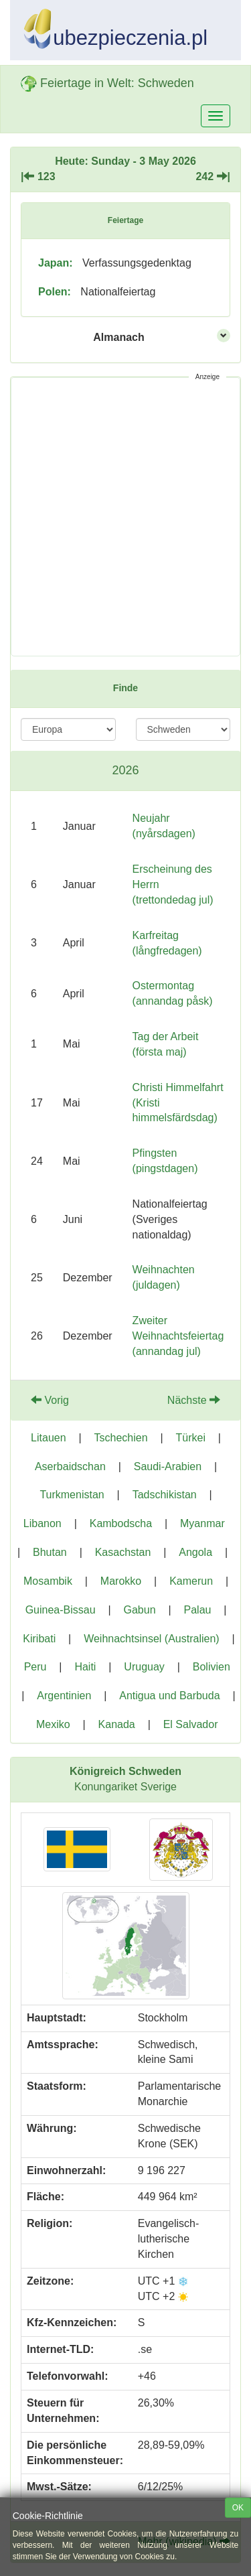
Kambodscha (121, 1523)
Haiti (85, 1666)
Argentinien (64, 1695)
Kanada (116, 1724)
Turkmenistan (71, 1494)
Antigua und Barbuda (169, 1695)
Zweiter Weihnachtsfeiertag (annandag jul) (178, 1336)
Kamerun (191, 1581)
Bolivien (211, 1666)
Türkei (190, 1437)
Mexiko (53, 1724)
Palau (198, 1610)
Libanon (42, 1523)
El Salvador (190, 1724)
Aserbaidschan (70, 1466)
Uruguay (144, 1666)
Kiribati (39, 1638)
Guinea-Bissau (60, 1610)
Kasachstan (123, 1552)
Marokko (120, 1581)
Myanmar (202, 1523)
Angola (195, 1552)
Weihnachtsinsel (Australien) (151, 1638)
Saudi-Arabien (167, 1466)
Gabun (140, 1610)
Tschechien (121, 1437)
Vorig (50, 1400)
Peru (35, 1666)
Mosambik (47, 1581)
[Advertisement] (125, 516)
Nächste (193, 1400)
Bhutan (50, 1552)
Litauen (48, 1437)
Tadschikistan (165, 1494)
